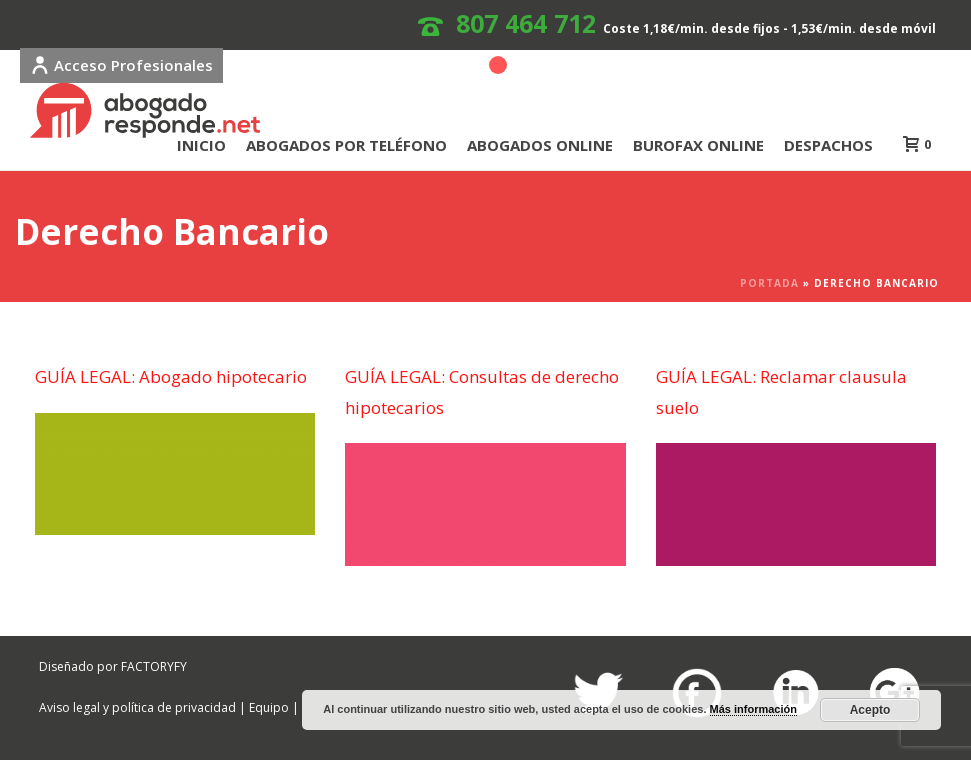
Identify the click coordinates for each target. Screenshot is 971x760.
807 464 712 (526, 23)
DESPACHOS (828, 145)
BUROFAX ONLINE (698, 145)
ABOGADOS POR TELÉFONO (346, 145)
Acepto (870, 710)
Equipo (269, 707)
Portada (769, 283)
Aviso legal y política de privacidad (137, 707)
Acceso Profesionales (121, 65)
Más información (753, 709)
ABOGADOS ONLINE (540, 145)
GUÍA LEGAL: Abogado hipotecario (171, 376)
